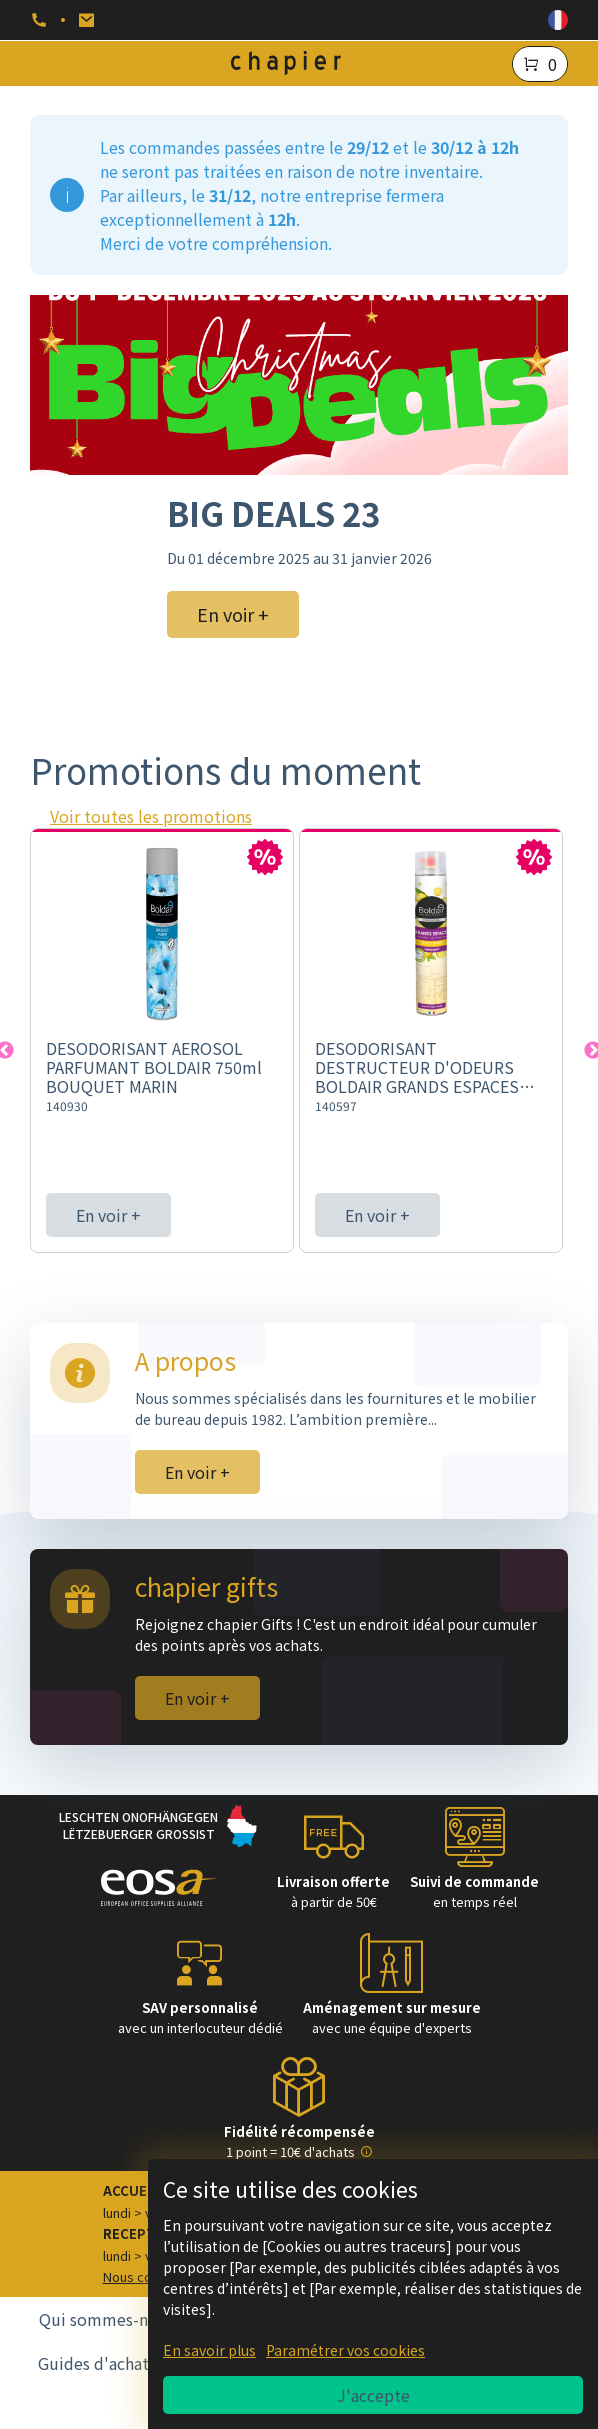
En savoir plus (209, 2350)
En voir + (108, 1215)
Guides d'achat (93, 2363)
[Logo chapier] (286, 63)
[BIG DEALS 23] (299, 385)
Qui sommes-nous (107, 2319)
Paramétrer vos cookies (345, 2350)
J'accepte (373, 2395)
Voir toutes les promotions (151, 816)
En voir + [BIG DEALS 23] (233, 614)
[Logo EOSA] (158, 1890)
